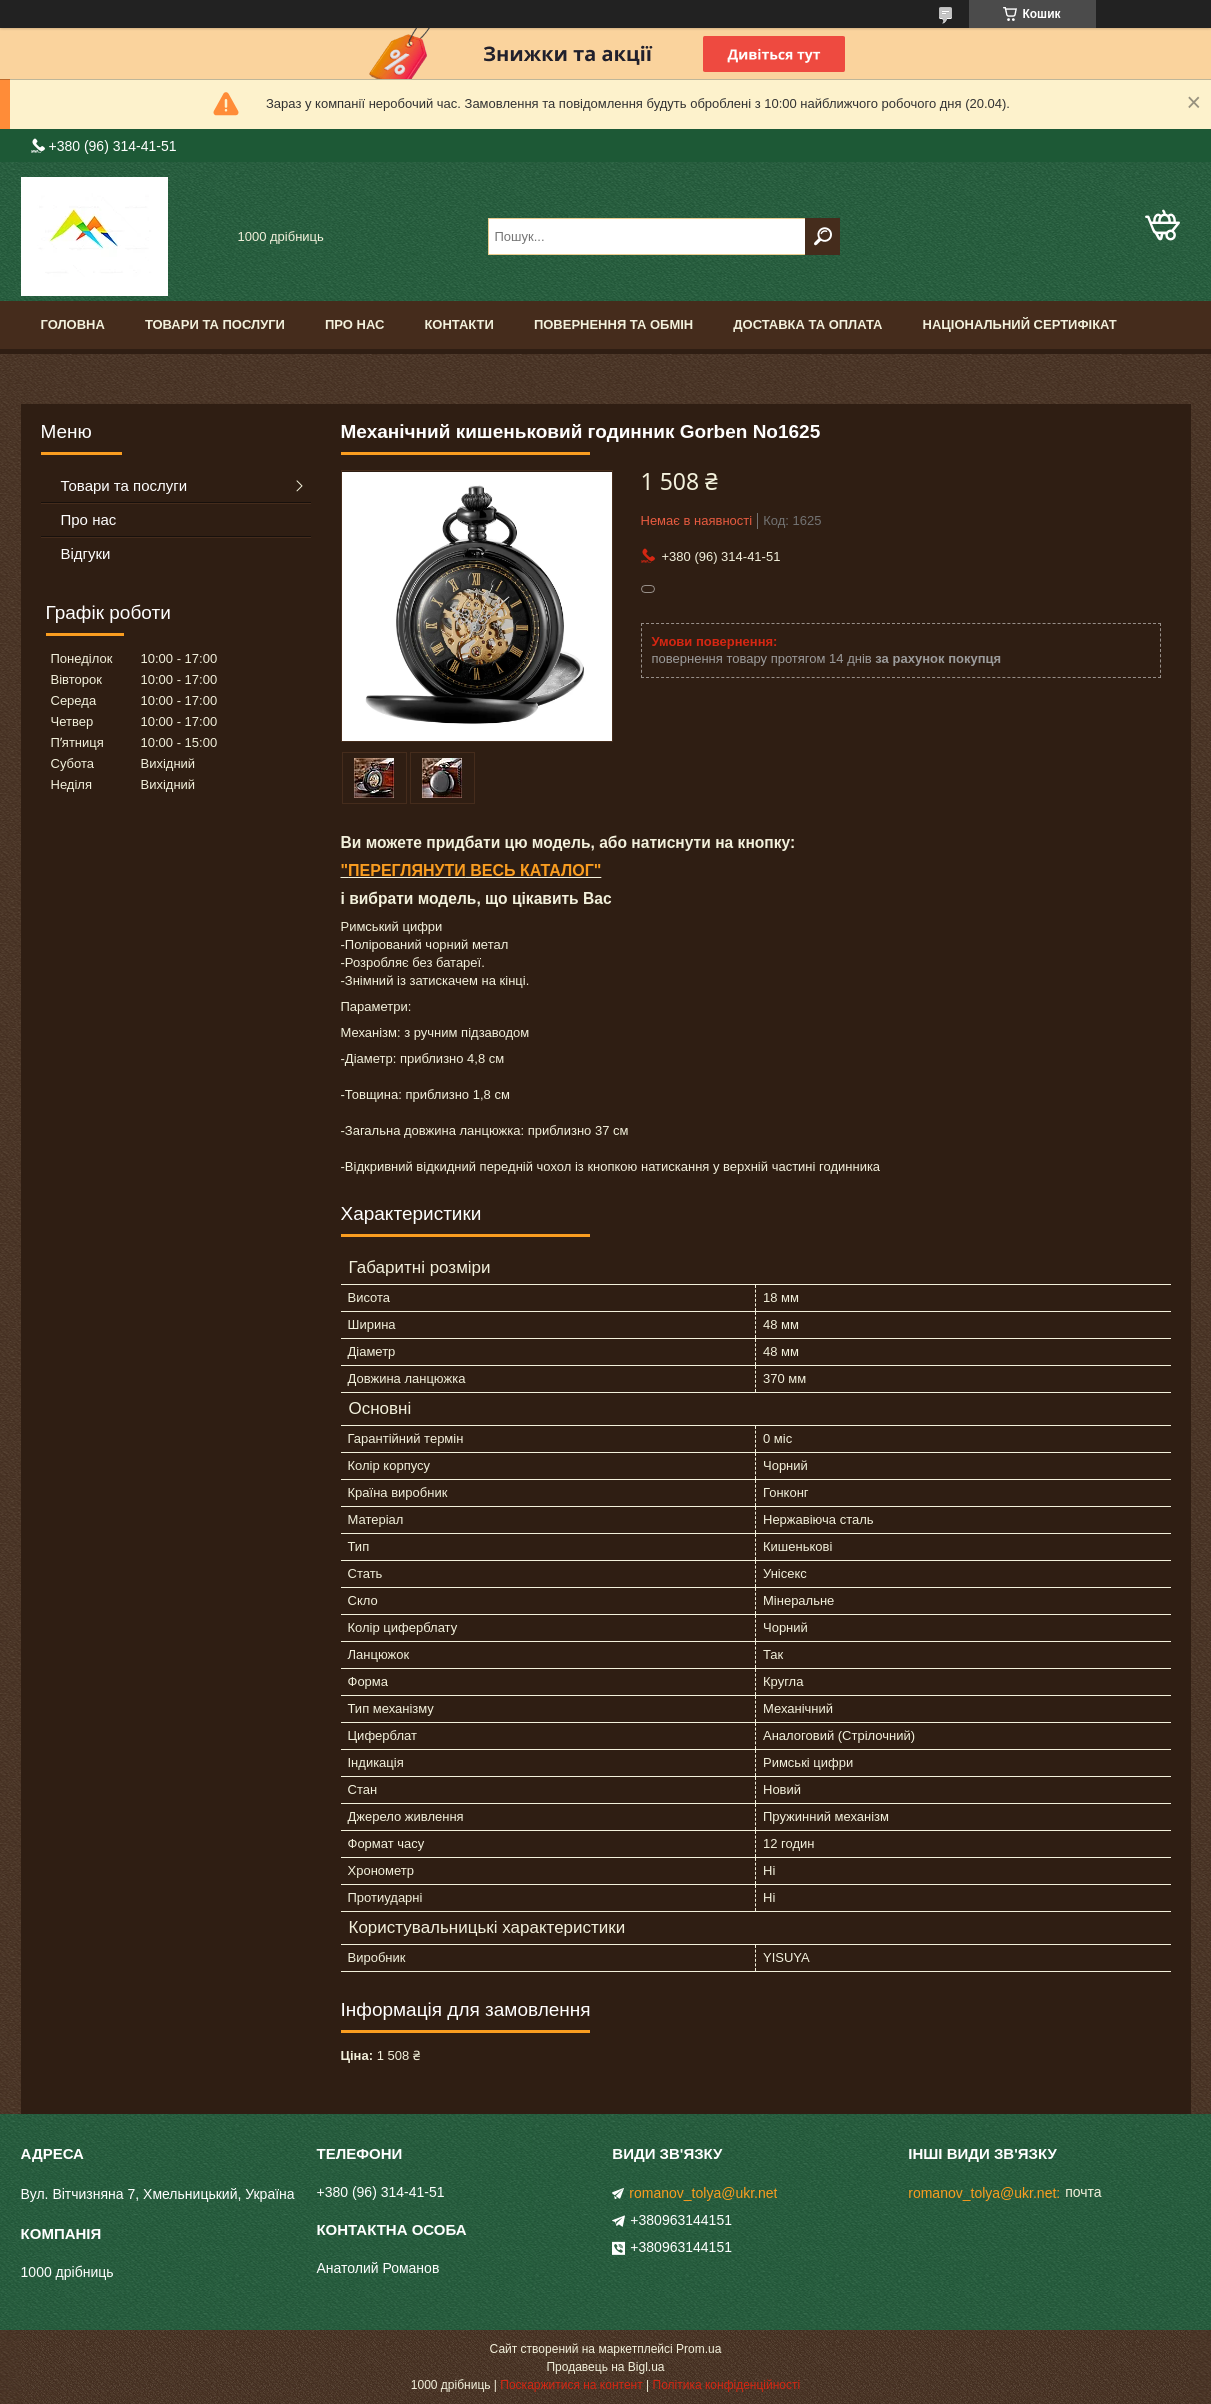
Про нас (354, 324)
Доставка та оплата (807, 324)
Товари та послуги (215, 324)
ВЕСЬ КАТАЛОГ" (534, 870)
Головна (73, 324)
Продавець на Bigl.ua (605, 2367)
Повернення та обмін (613, 324)
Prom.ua (698, 2349)
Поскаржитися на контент (571, 2385)
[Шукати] (822, 236)
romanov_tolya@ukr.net (703, 2193)
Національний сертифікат (1020, 324)
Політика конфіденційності (727, 2385)
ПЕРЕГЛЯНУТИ (407, 870)
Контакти (459, 324)
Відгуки (86, 553)
